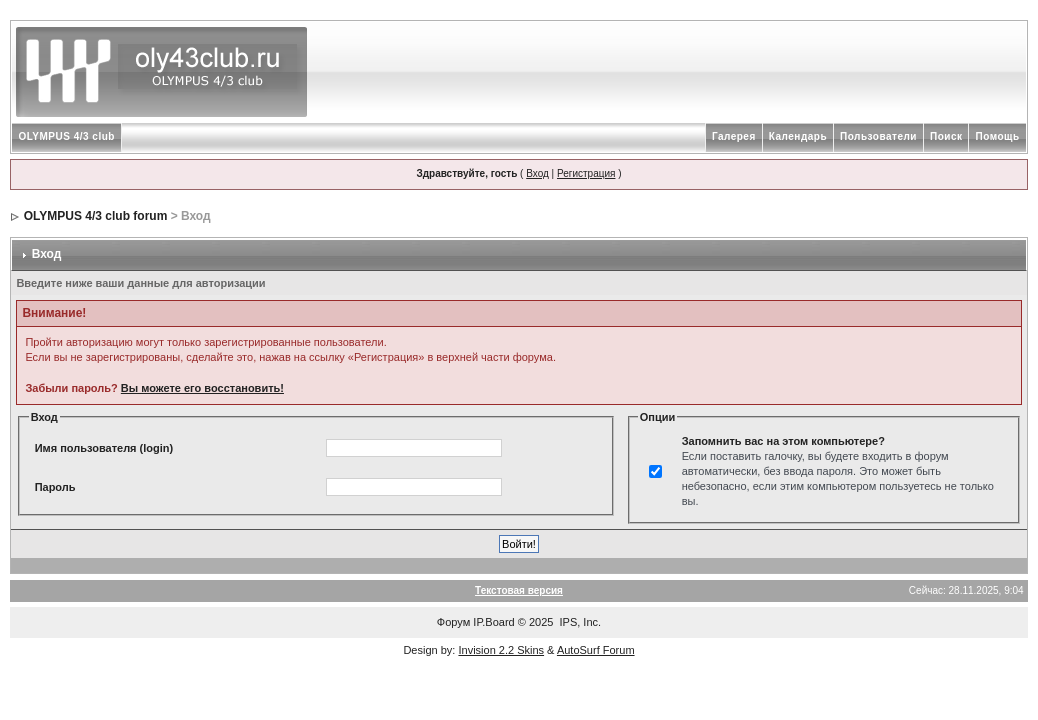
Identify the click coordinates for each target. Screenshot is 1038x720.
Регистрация (586, 173)
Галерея (734, 136)
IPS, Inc (579, 622)
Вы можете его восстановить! (202, 388)
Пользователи (878, 136)
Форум (453, 622)
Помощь (997, 136)
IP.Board (493, 622)
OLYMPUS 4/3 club (66, 136)
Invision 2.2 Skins (501, 650)
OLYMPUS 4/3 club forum (96, 216)
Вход (537, 173)
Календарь (798, 136)
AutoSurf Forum (596, 650)
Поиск (946, 136)
